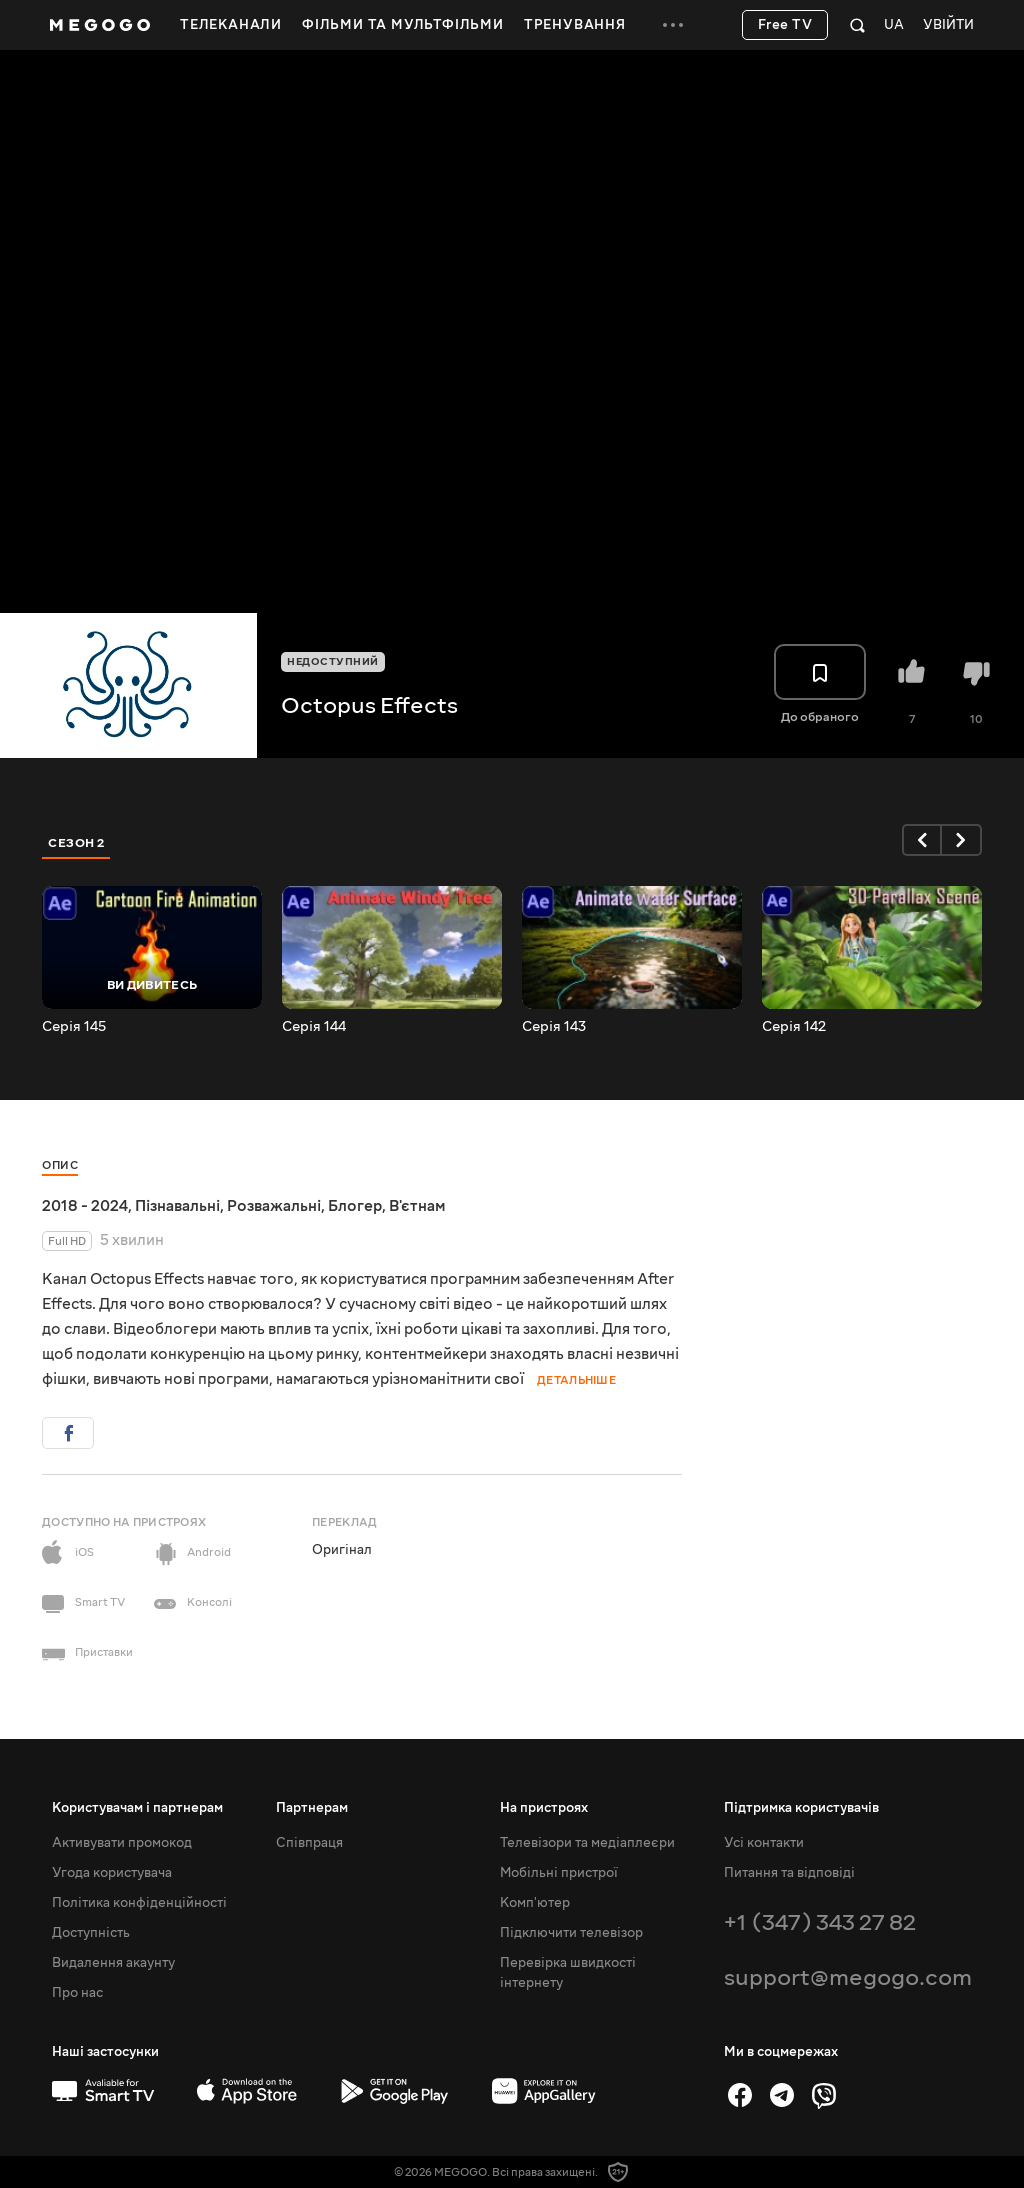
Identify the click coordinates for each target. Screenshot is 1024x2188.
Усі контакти (764, 1843)
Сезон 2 (76, 843)
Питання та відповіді (789, 1873)
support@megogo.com (848, 1977)
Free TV (785, 25)
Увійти (948, 25)
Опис (60, 1165)
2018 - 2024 (85, 1206)
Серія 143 (554, 1027)
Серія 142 (794, 1027)
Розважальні (274, 1206)
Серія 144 (314, 1027)
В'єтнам (417, 1206)
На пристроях (544, 1808)
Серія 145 (74, 1027)
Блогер (355, 1206)
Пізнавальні (177, 1206)
